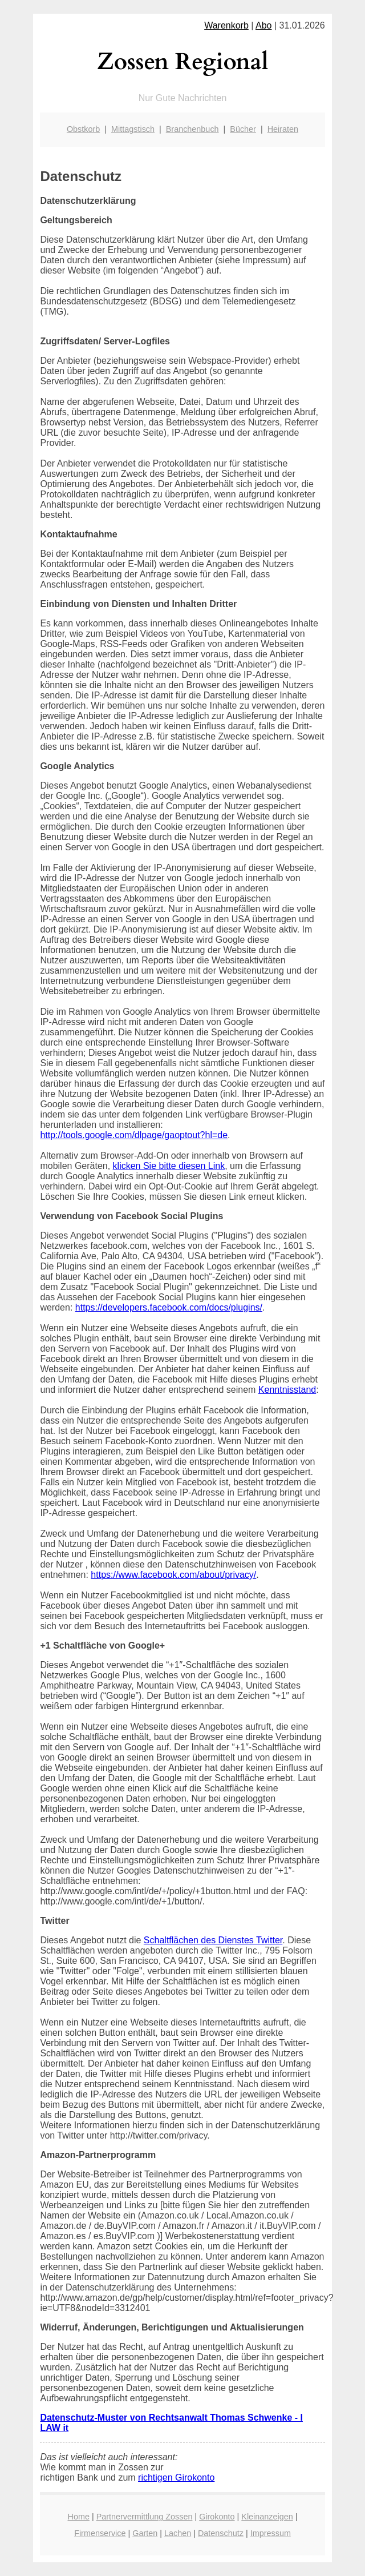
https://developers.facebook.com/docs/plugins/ (168, 1307)
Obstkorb (83, 129)
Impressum (270, 2533)
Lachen (177, 2533)
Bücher (243, 129)
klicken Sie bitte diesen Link (169, 1166)
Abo (263, 25)
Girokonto (216, 2516)
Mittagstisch (133, 129)
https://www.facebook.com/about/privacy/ (173, 1575)
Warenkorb (226, 25)
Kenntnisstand (287, 1390)
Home (79, 2516)
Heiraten (282, 129)
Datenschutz (221, 2533)
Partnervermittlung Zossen (144, 2516)
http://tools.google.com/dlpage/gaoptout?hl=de (134, 1135)
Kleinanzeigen (267, 2516)
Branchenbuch (192, 129)
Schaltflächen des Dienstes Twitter (213, 1940)
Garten (144, 2533)
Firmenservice (99, 2533)
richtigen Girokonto (176, 2477)
